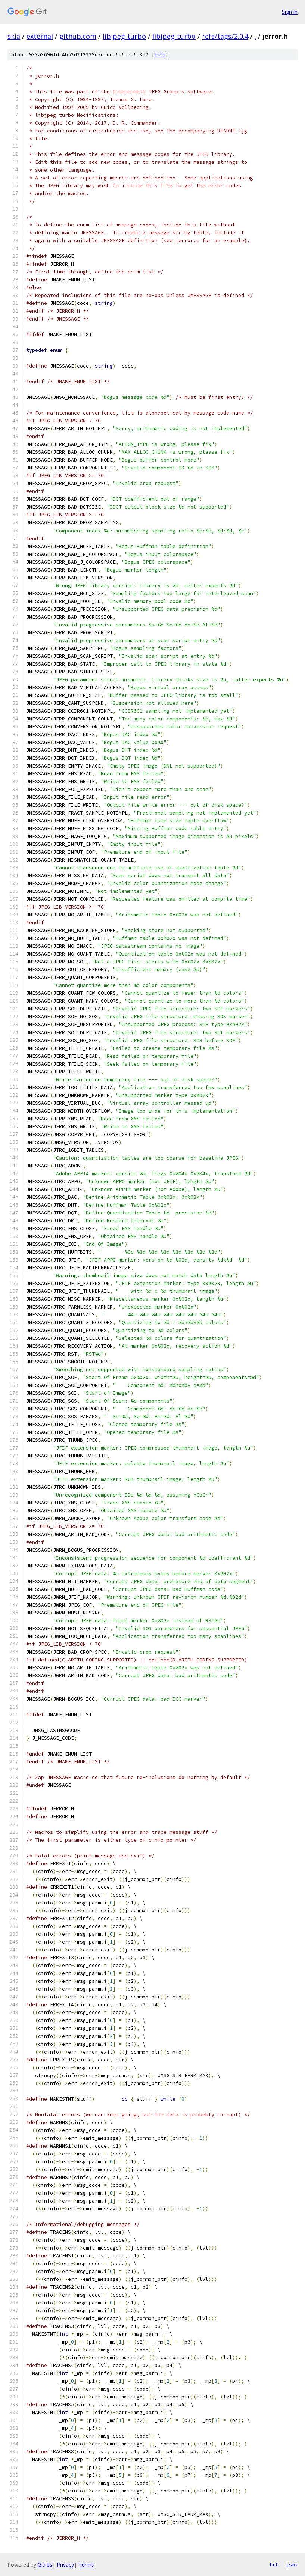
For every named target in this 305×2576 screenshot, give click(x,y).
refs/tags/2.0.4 (225, 36)
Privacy (65, 2564)
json (292, 2564)
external (40, 36)
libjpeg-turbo (124, 36)
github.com (77, 36)
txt (273, 2564)
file (160, 54)
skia (13, 36)
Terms (86, 2564)
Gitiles (45, 2564)
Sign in (290, 11)
